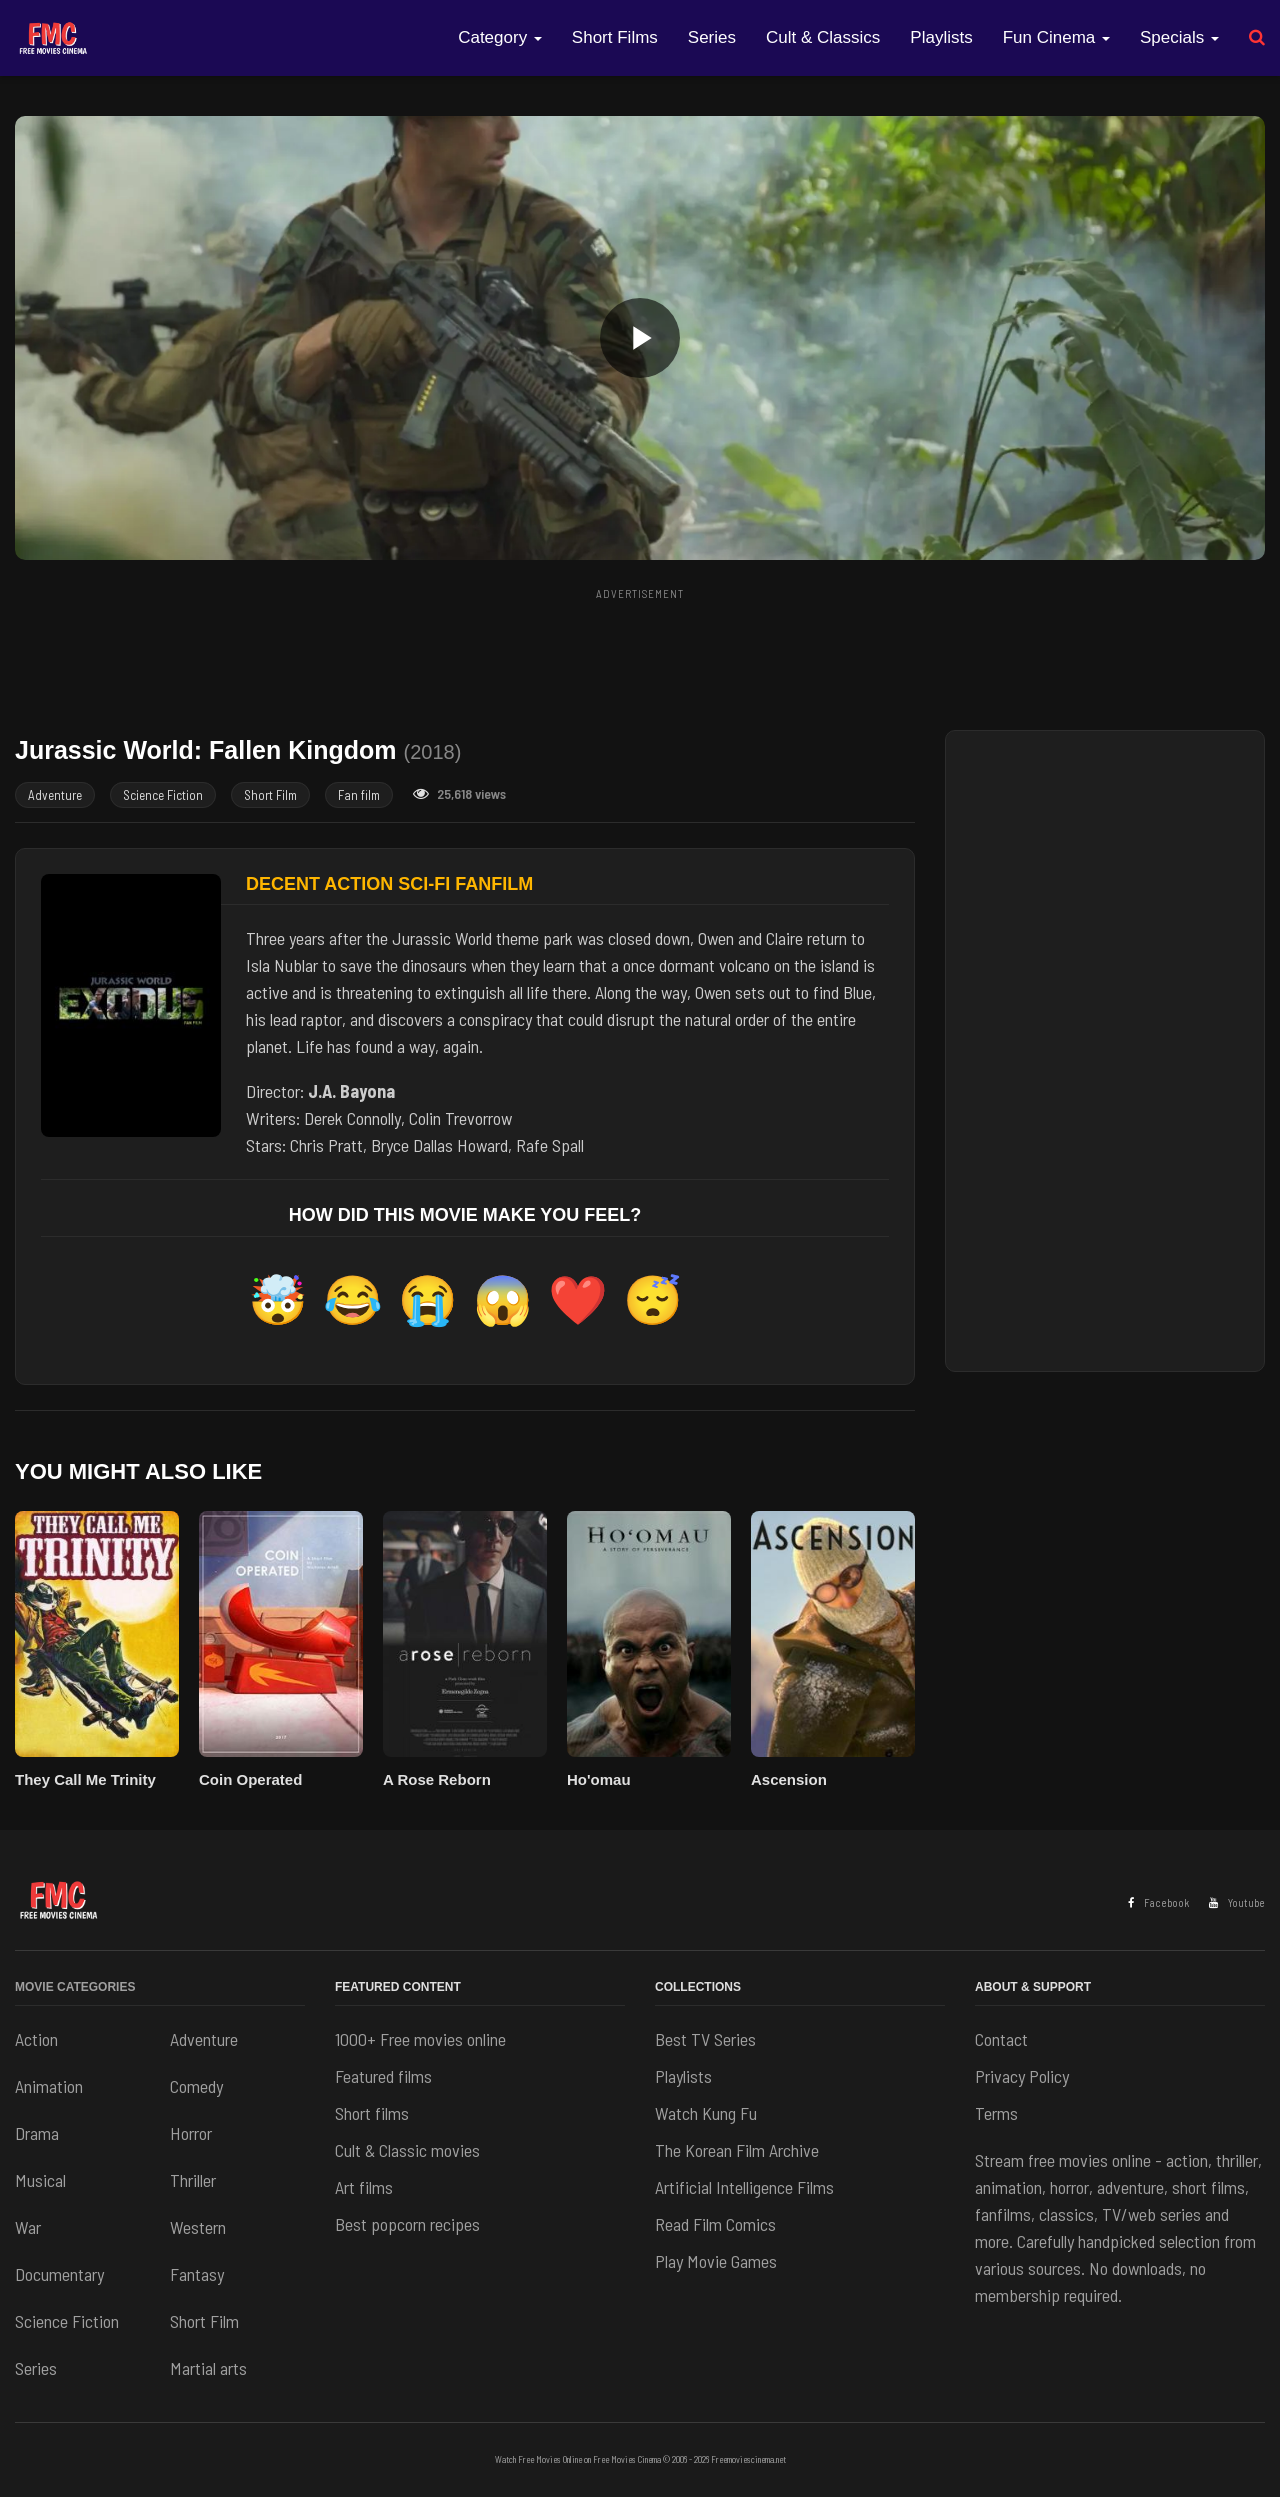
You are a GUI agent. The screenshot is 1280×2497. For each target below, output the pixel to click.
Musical (40, 2180)
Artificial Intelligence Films (744, 2187)
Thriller (193, 2180)
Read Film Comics (715, 2224)
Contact (1001, 2039)
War (28, 2227)
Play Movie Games (716, 2261)
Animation (49, 2086)
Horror (191, 2133)
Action (36, 2039)
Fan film (359, 795)
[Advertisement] (640, 653)
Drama (37, 2133)
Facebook (1158, 1902)
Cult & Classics (823, 37)
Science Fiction (163, 795)
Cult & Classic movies (407, 2150)
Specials (1179, 37)
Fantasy (197, 2274)
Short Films (615, 37)
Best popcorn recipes (407, 2224)
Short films (372, 2113)
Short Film (270, 795)
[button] (640, 338)
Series (712, 37)
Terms (996, 2113)
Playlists (941, 37)
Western (198, 2227)
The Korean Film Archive (737, 2150)
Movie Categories (75, 1987)
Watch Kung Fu (706, 2113)
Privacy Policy (1022, 2076)
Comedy (196, 2086)
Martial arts (208, 2368)
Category (500, 37)
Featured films (383, 2076)
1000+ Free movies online (420, 2039)
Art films (364, 2187)
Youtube (1237, 1902)
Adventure (55, 795)
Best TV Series (705, 2039)
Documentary (59, 2274)
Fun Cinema (1056, 37)
